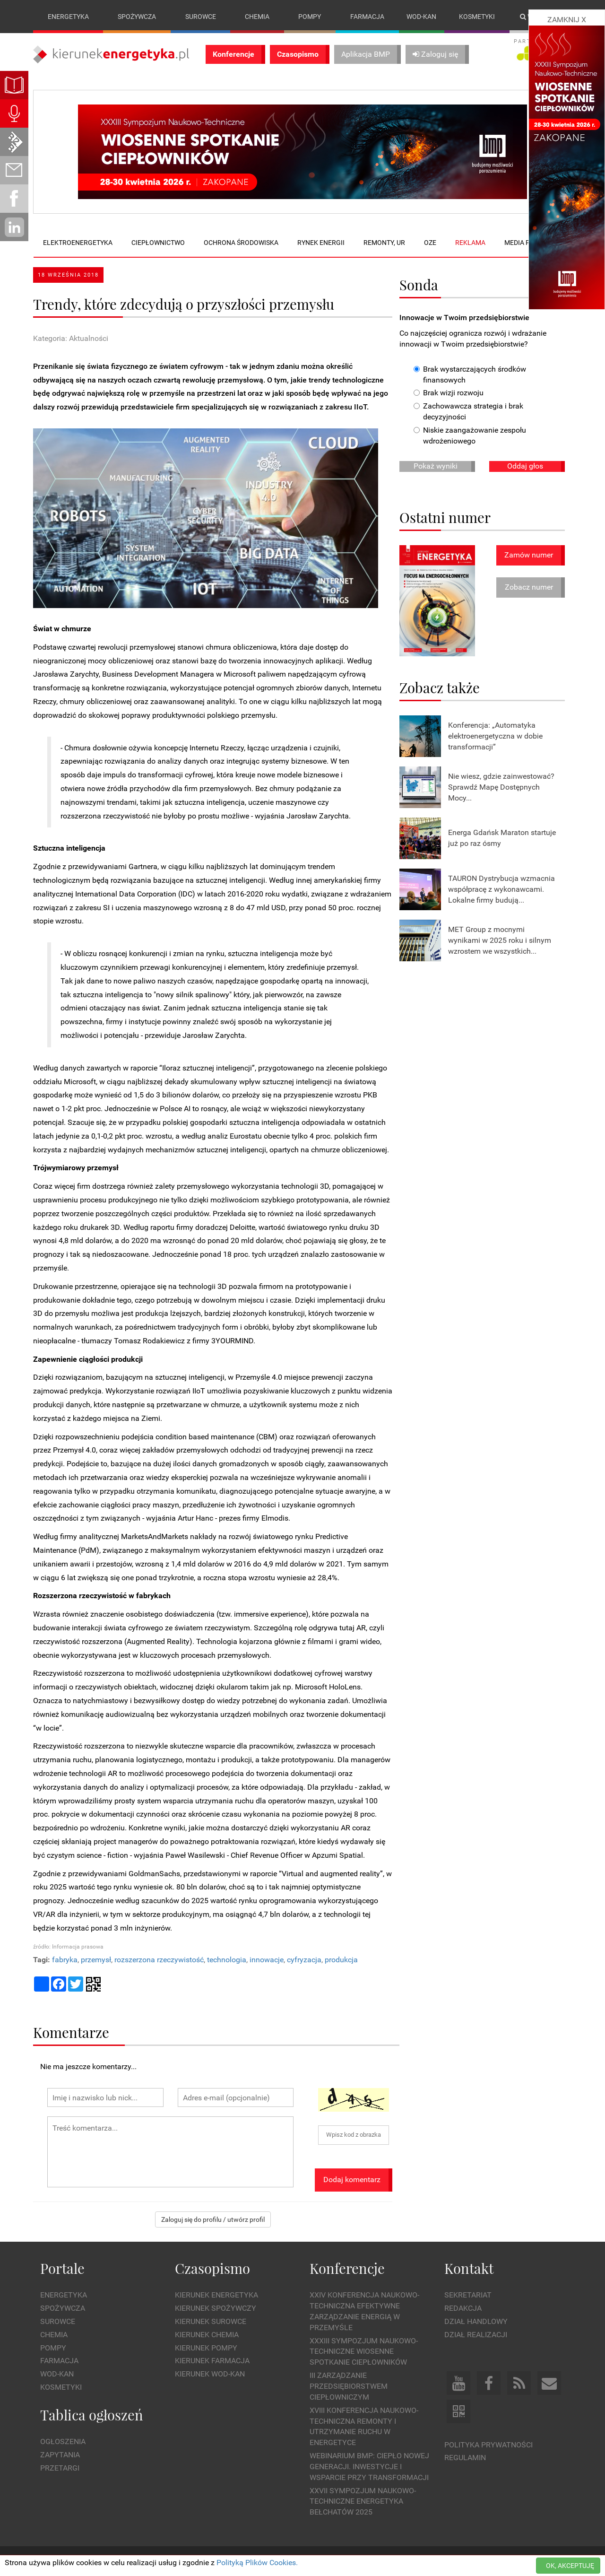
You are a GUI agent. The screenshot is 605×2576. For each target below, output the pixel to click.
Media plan (523, 242)
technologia (226, 1960)
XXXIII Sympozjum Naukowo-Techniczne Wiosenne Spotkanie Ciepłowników (364, 2351)
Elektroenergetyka (77, 242)
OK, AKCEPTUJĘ (570, 2565)
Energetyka (68, 16)
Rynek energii (321, 242)
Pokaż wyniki (436, 465)
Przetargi (59, 2467)
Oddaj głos (525, 465)
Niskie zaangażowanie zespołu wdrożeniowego (470, 435)
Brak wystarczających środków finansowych (470, 374)
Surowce (200, 16)
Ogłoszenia (63, 2441)
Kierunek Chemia (207, 2334)
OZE (430, 242)
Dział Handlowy (476, 2321)
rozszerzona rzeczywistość (159, 1960)
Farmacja (367, 16)
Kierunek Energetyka (216, 2294)
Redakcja (463, 2308)
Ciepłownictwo (158, 242)
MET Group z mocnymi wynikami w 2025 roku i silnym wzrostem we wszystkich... (499, 940)
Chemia (257, 16)
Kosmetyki (477, 16)
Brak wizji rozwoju (449, 393)
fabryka (65, 1960)
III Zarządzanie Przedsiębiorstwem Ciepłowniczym (349, 2386)
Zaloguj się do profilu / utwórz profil (213, 2219)
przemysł (96, 1960)
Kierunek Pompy (206, 2347)
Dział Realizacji (475, 2334)
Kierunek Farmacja (212, 2361)
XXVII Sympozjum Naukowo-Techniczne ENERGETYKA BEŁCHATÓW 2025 (363, 2501)
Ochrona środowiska (241, 242)
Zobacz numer (529, 587)
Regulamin (465, 2458)
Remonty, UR (384, 242)
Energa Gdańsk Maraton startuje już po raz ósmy (502, 838)
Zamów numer (528, 554)
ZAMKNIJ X (566, 19)
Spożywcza (137, 16)
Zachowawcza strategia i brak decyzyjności (468, 412)
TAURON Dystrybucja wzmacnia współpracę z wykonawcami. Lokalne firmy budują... (501, 889)
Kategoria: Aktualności (70, 338)
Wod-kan (421, 16)
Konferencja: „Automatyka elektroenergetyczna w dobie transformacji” (495, 736)
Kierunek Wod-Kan (210, 2374)
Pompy (309, 16)
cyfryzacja (304, 1960)
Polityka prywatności (488, 2444)
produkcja (341, 1960)
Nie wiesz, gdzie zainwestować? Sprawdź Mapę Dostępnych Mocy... (501, 787)
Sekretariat (468, 2294)
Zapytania (60, 2454)
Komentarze (71, 2032)
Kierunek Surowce (210, 2321)
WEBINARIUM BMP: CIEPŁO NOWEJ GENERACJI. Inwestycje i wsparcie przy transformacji (369, 2466)
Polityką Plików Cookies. (257, 2562)
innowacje (267, 1960)
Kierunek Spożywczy (215, 2308)
